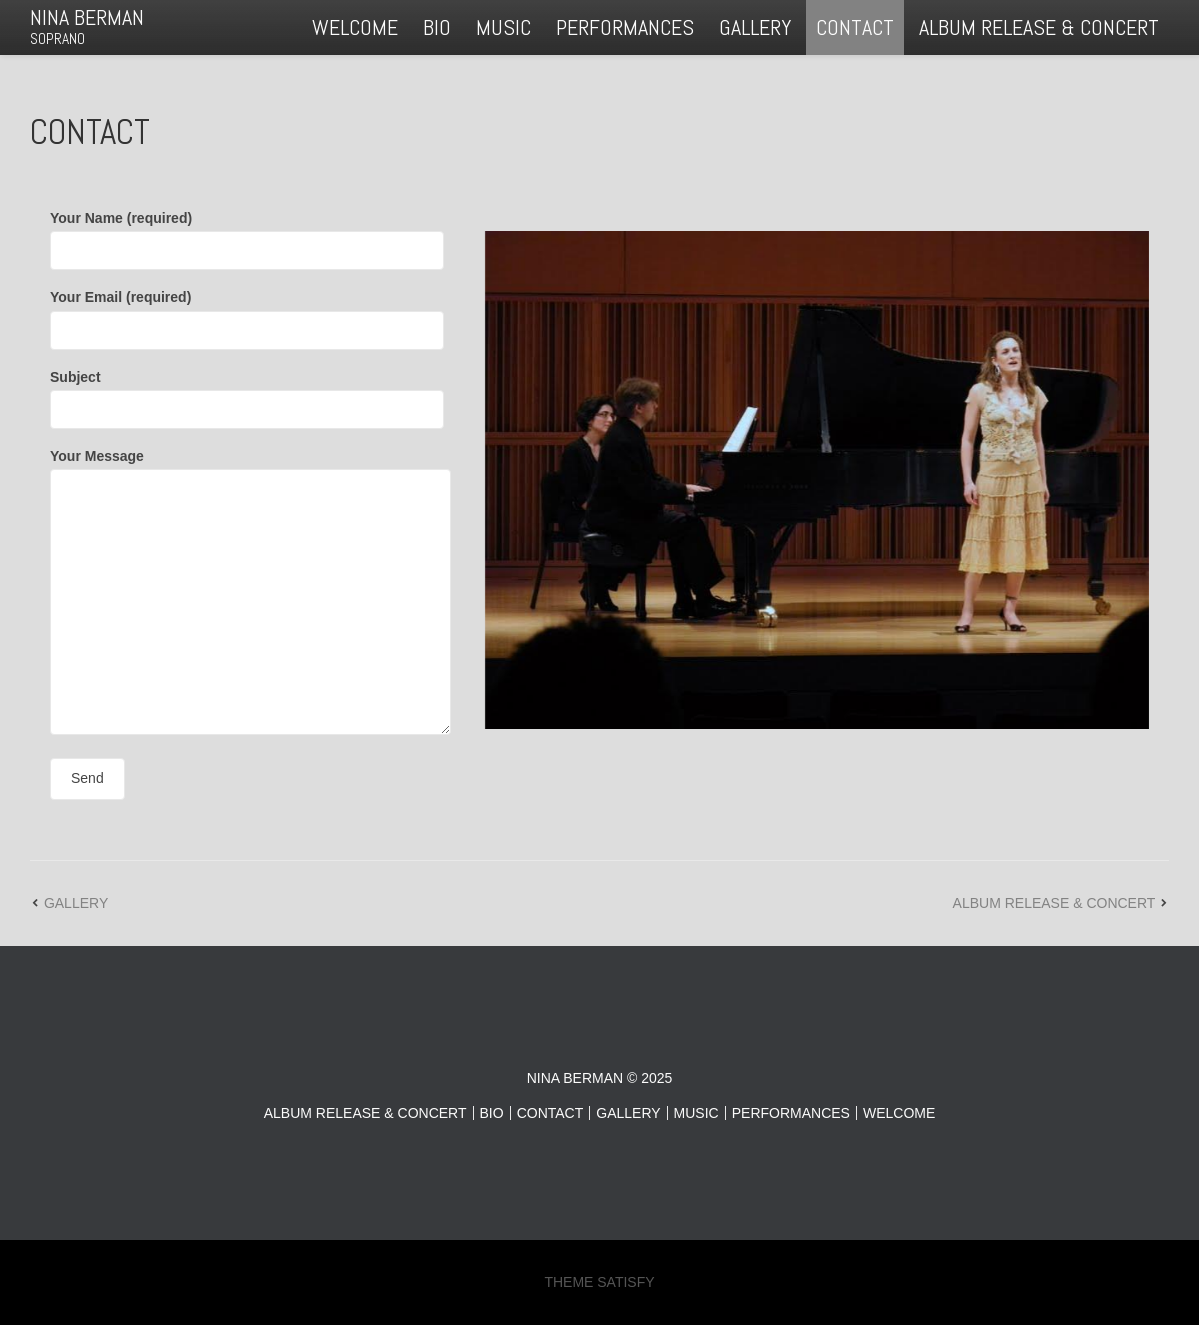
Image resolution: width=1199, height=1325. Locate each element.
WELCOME (355, 27)
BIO (437, 27)
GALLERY (755, 27)
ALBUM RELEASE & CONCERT (1039, 27)
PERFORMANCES (625, 27)
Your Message (250, 593)
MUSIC (503, 27)
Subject (247, 393)
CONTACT (855, 27)
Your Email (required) (247, 313)
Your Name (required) (247, 234)
